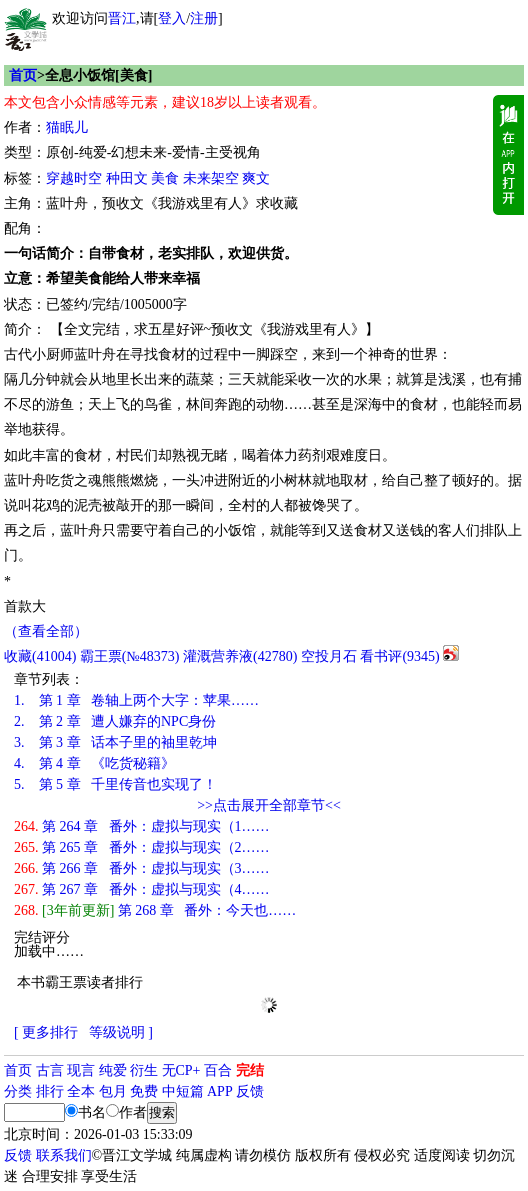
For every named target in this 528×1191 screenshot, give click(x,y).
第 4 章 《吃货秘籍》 (94, 763)
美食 (165, 178)
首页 (23, 75)
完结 (250, 1070)
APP (220, 1091)
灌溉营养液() (240, 656)
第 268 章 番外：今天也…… (155, 910)
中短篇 (183, 1091)
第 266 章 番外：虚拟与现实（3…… (142, 868)
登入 (172, 18)
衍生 (144, 1070)
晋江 (122, 18)
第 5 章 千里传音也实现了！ (115, 784)
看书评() (399, 656)
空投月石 (329, 656)
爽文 (256, 178)
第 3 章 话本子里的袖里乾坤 (115, 742)
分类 (18, 1091)
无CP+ (181, 1070)
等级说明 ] (121, 1032)
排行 (50, 1091)
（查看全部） (46, 631)
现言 (81, 1070)
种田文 (127, 178)
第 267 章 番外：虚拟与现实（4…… (142, 889)
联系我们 (64, 1155)
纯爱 (113, 1070)
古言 (50, 1070)
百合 (218, 1070)
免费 (144, 1091)
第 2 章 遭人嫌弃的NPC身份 (115, 721)
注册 (204, 18)
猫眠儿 (67, 127)
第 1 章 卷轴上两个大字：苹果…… (136, 700)
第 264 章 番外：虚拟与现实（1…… (142, 826)
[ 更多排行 (46, 1032)
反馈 (250, 1091)
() (40, 656)
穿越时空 (74, 178)
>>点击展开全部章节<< (269, 805)
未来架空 (211, 178)
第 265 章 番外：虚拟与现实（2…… (142, 847)
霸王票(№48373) (130, 656)
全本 (81, 1091)
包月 (113, 1091)
